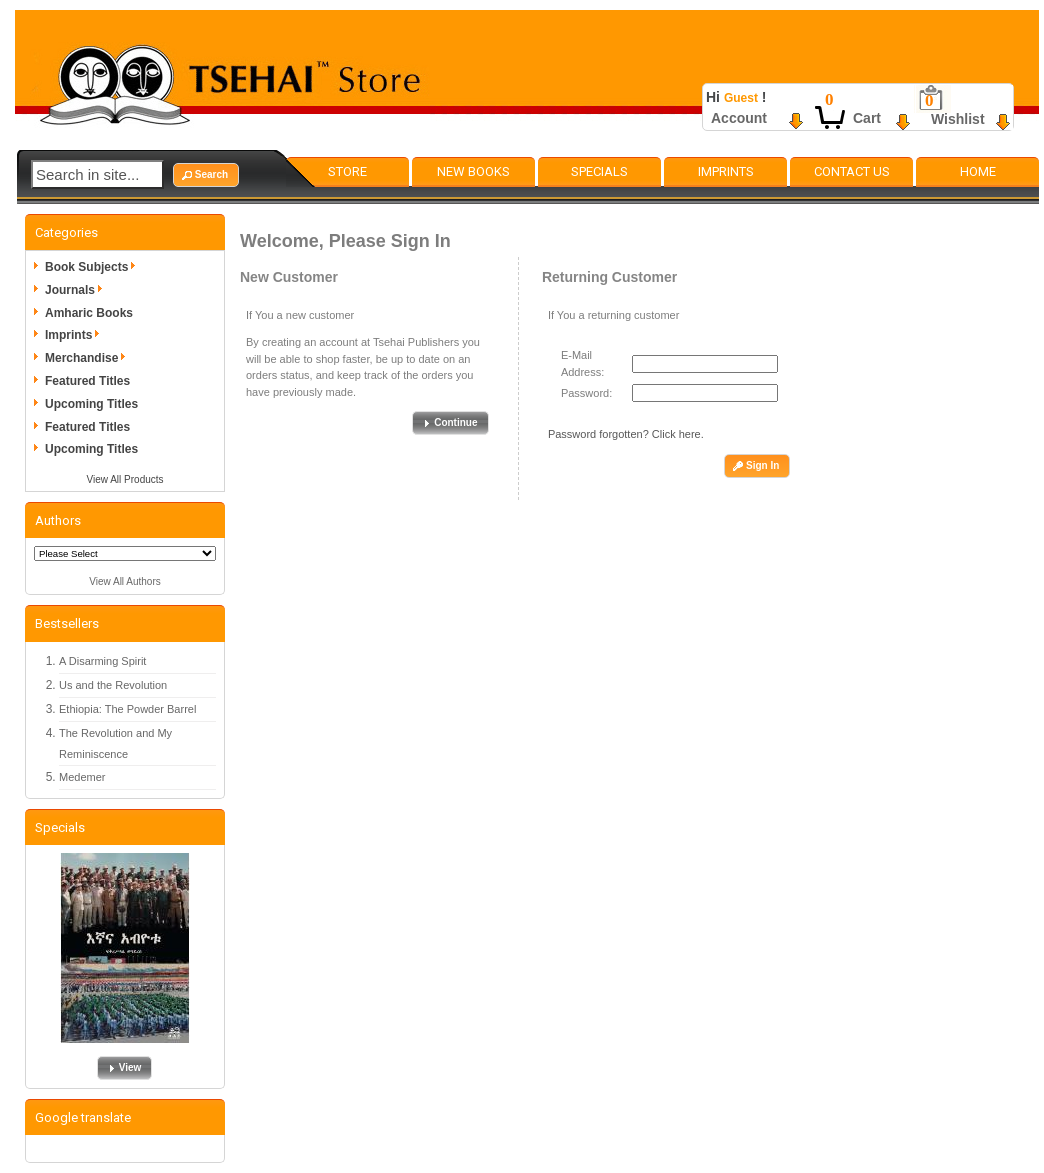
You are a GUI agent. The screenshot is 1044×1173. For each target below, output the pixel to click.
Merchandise (88, 358)
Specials (599, 171)
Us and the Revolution (113, 685)
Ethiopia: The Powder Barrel (127, 709)
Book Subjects (93, 267)
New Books (473, 171)
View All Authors (125, 581)
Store (347, 171)
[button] (206, 175)
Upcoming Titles (91, 404)
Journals (77, 290)
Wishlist (958, 119)
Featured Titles (87, 381)
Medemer (82, 777)
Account (739, 118)
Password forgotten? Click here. (626, 434)
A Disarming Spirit (102, 661)
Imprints (726, 171)
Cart (867, 118)
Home (978, 171)
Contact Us (852, 171)
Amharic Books (89, 313)
